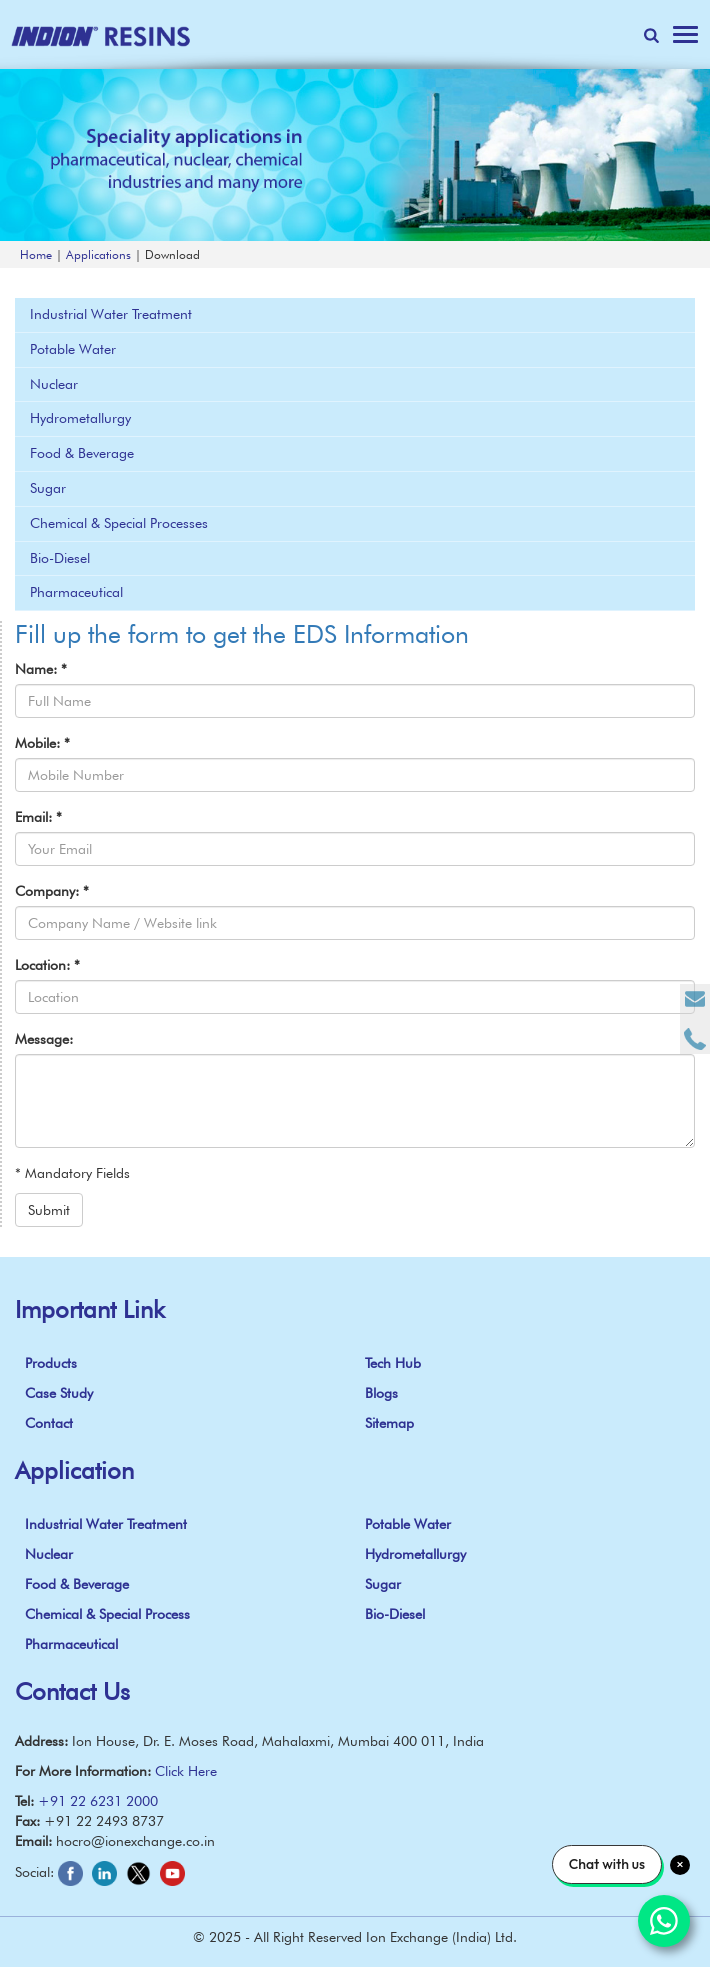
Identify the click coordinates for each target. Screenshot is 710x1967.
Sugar (48, 488)
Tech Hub (393, 1363)
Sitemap (389, 1423)
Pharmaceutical (76, 592)
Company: (52, 891)
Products (51, 1363)
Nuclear (54, 384)
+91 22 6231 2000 (98, 1801)
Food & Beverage (82, 453)
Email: (38, 817)
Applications (98, 254)
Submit (49, 1210)
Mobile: (42, 743)
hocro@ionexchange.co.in (135, 1841)
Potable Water (73, 349)
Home (36, 254)
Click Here (186, 1771)
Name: (41, 669)
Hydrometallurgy (80, 418)
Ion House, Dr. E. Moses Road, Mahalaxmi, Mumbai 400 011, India (278, 1741)
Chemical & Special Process (107, 1614)
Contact (49, 1423)
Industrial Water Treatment (111, 314)
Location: (47, 965)
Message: (44, 1039)
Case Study (59, 1393)
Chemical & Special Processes (119, 523)
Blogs (381, 1393)
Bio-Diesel (60, 558)
